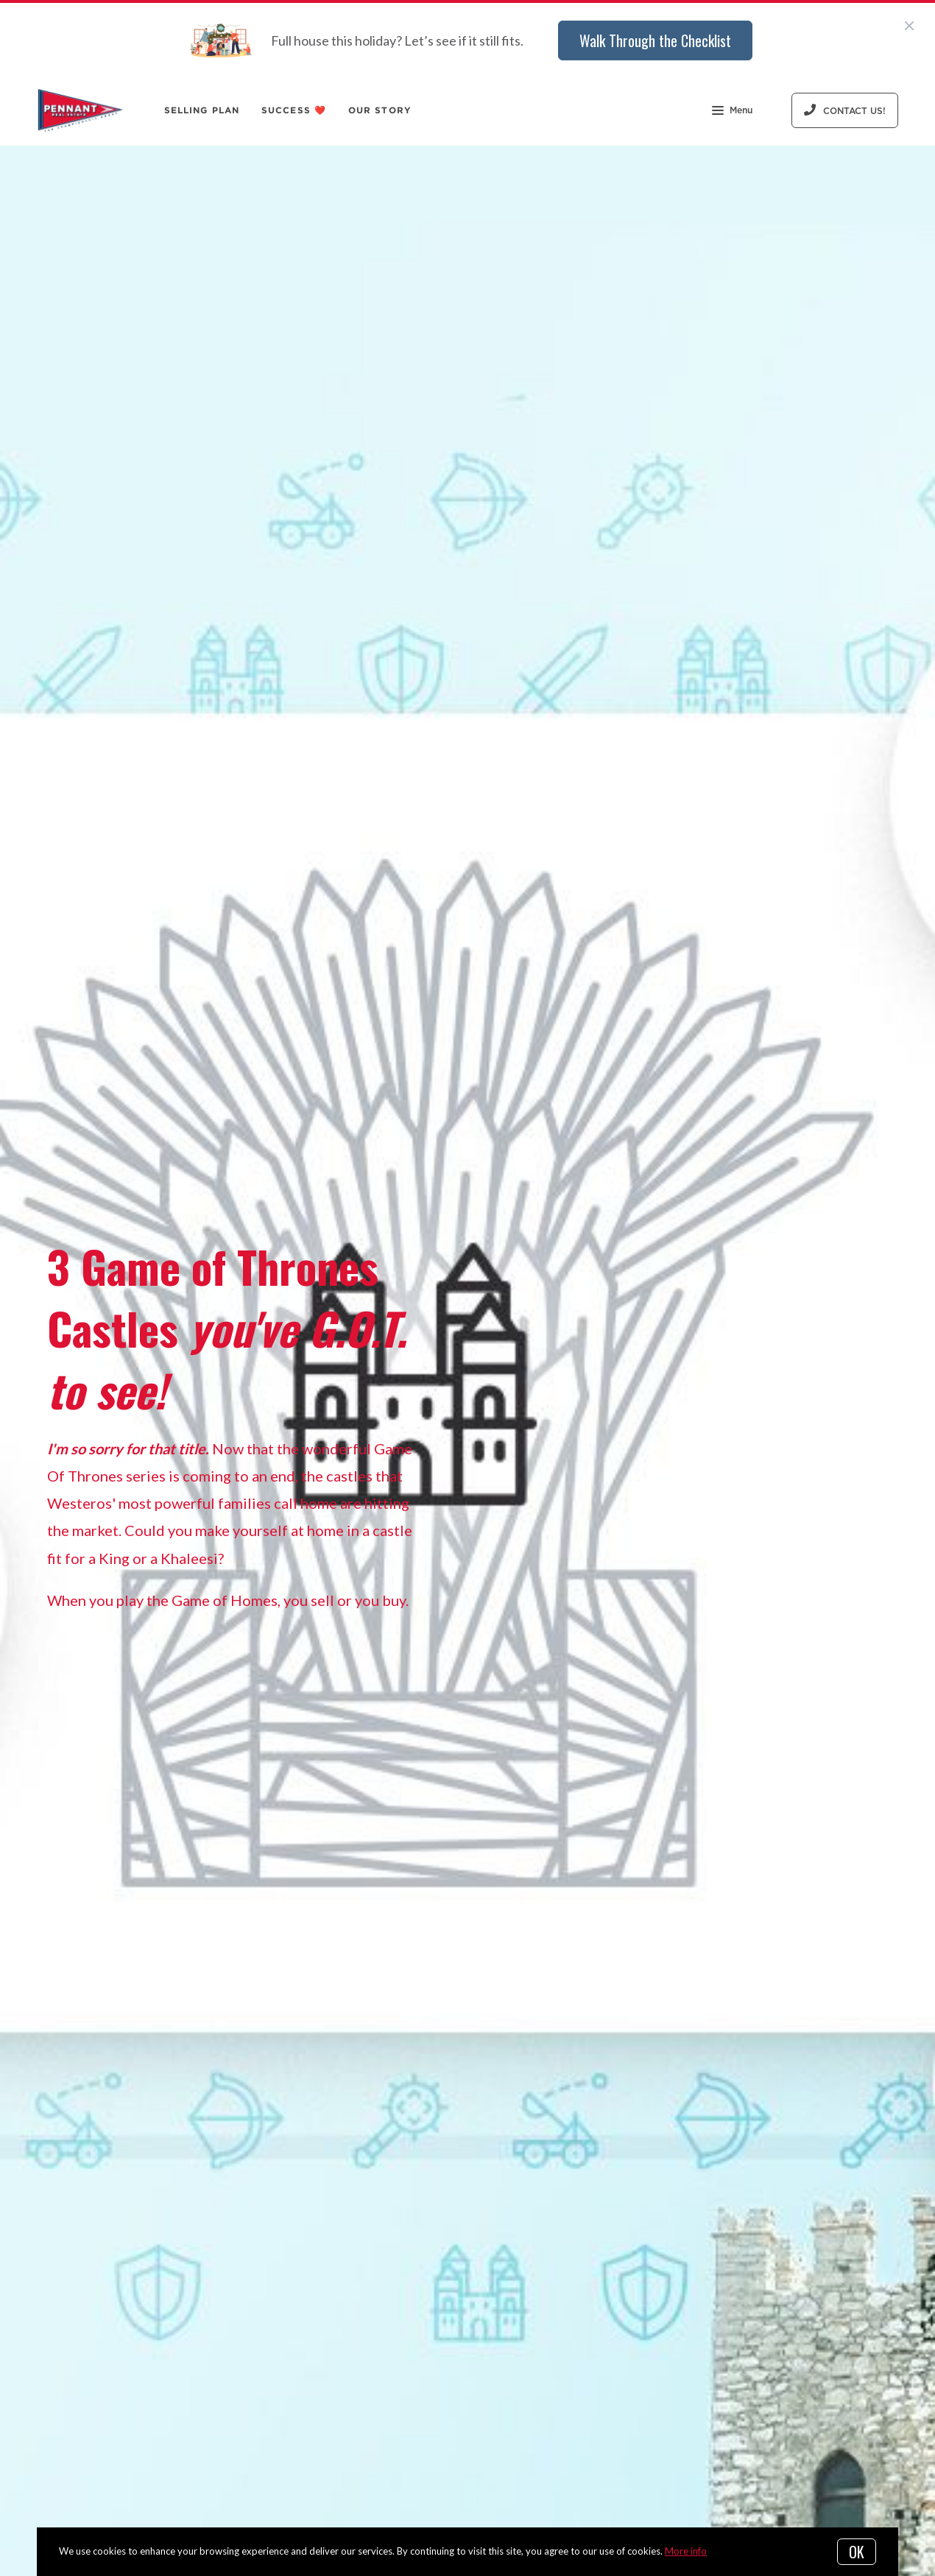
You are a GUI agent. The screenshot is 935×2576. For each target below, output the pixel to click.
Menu (732, 112)
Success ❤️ (293, 110)
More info (686, 2551)
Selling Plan (201, 110)
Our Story (380, 110)
